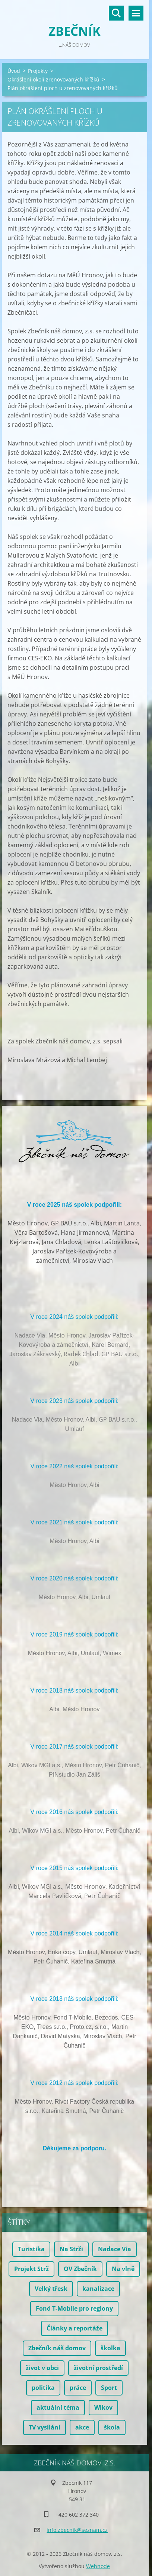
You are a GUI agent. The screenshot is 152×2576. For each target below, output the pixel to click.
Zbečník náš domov (57, 2348)
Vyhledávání (116, 13)
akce (82, 2427)
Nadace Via (114, 2249)
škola (112, 2427)
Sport (109, 2388)
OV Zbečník (80, 2269)
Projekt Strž (31, 2269)
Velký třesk (51, 2289)
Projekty (38, 70)
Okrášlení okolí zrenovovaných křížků (53, 79)
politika (43, 2388)
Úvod (13, 70)
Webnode (98, 2566)
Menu (136, 13)
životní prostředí (98, 2368)
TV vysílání (44, 2427)
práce (78, 2388)
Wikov (103, 2407)
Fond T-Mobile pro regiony (74, 2308)
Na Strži (71, 2249)
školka (110, 2348)
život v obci (42, 2368)
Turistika (31, 2249)
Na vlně (123, 2269)
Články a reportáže (74, 2328)
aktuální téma (58, 2407)
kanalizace (98, 2289)
